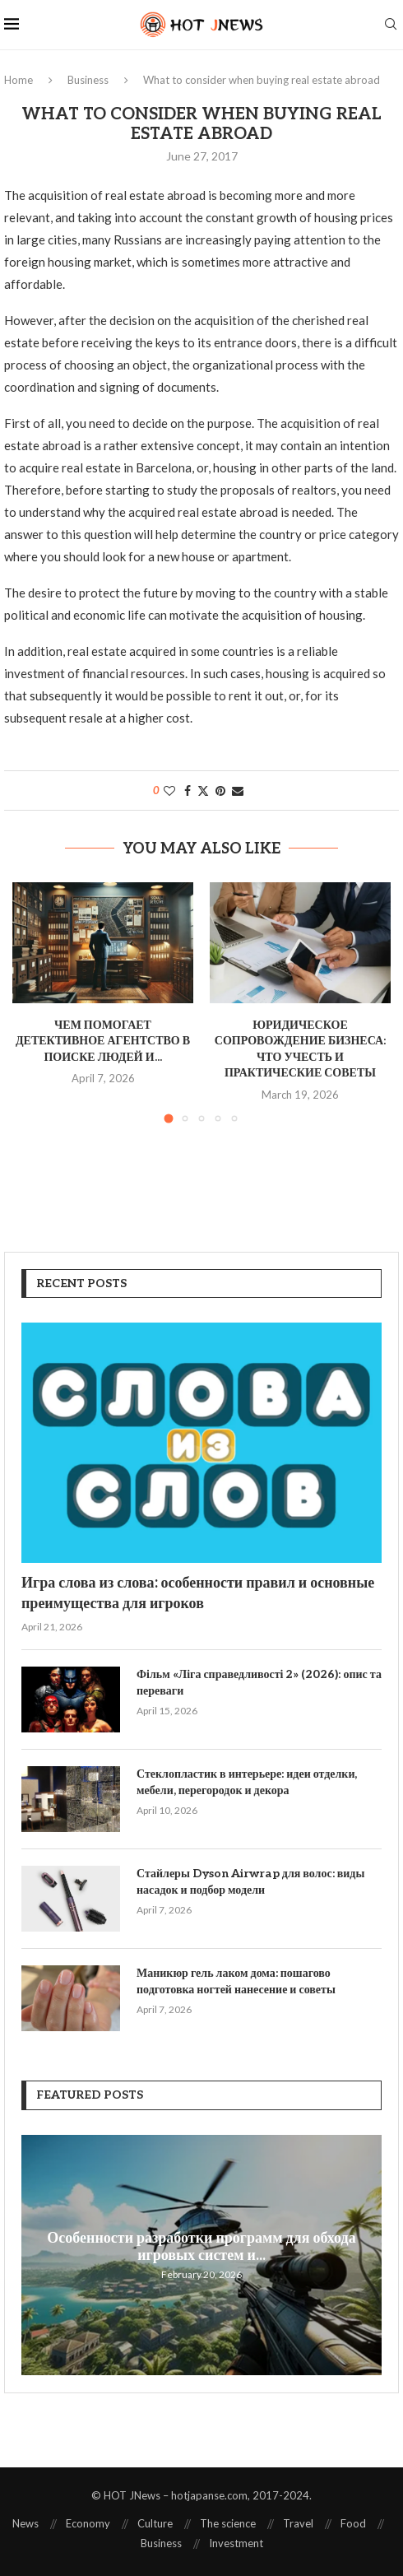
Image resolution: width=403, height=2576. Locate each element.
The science (228, 2523)
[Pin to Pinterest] (220, 790)
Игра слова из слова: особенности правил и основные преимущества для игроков (197, 1593)
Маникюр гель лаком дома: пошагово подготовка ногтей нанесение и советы (236, 1981)
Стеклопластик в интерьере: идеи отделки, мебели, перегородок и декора (247, 1782)
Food (353, 2523)
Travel (298, 2523)
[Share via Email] (237, 790)
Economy (88, 2523)
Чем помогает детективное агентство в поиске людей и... (103, 1041)
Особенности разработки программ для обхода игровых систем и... (201, 2247)
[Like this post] (169, 790)
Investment (236, 2543)
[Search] (390, 25)
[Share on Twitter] (203, 790)
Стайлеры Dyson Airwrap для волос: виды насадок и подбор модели (250, 1882)
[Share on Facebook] (187, 790)
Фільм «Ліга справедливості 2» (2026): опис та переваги (259, 1682)
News (25, 2523)
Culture (155, 2523)
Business (88, 79)
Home (18, 79)
